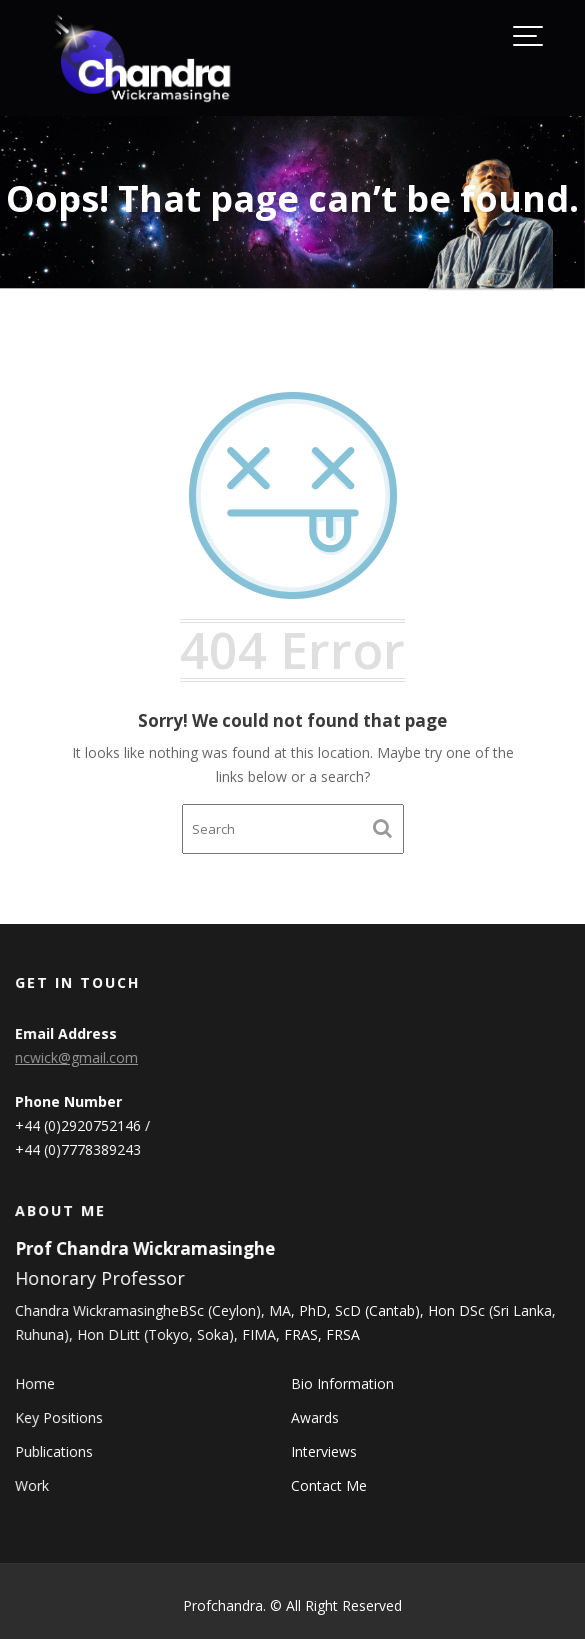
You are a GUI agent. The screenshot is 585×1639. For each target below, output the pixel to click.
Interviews (323, 1451)
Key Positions (61, 1417)
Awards (314, 1417)
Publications (56, 1451)
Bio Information (342, 1383)
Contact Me (328, 1484)
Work (35, 1484)
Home (38, 1383)
